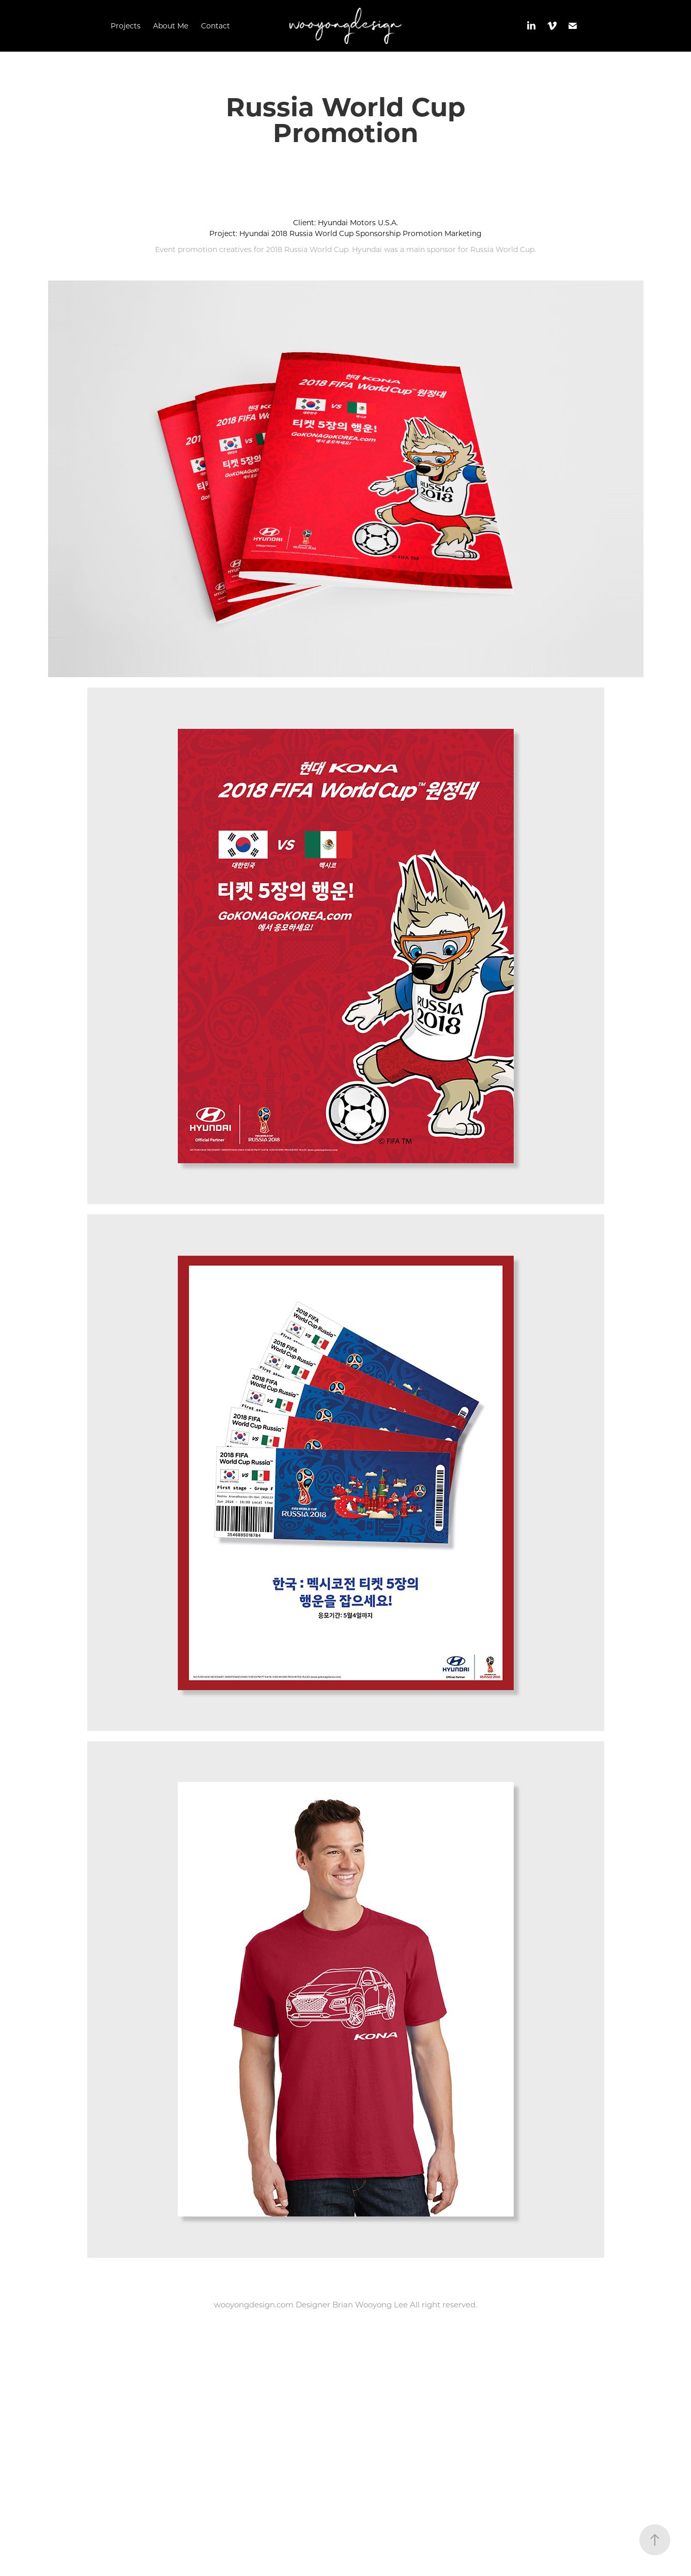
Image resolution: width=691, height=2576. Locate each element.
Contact (215, 25)
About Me (170, 25)
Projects (126, 25)
